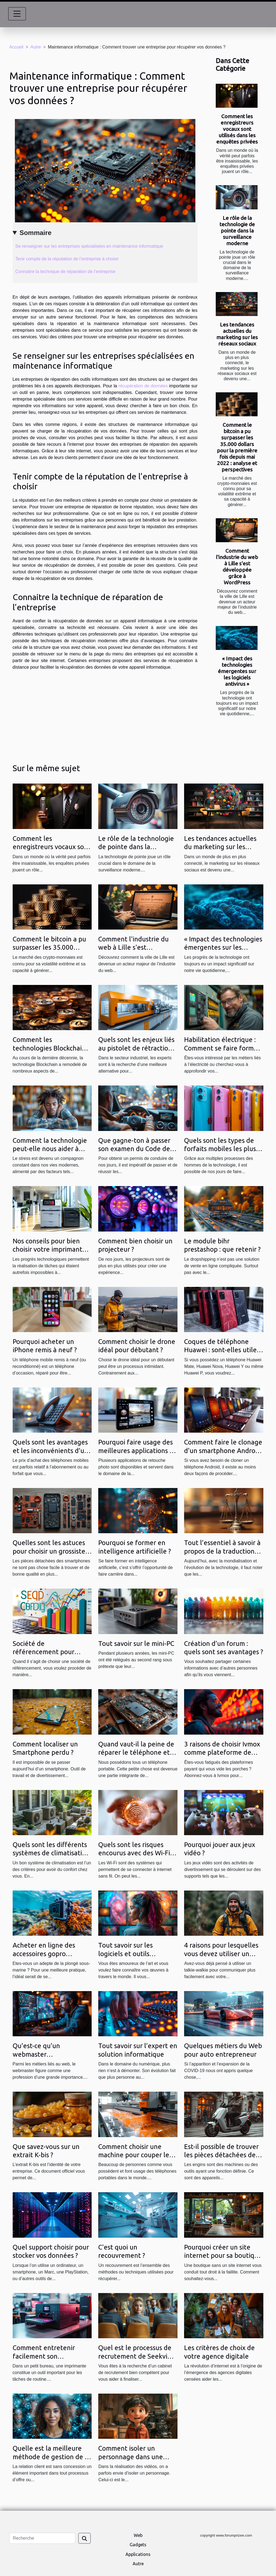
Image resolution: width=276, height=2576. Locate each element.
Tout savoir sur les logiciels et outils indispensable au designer (137, 1954)
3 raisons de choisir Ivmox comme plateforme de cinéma (222, 1752)
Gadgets (138, 2544)
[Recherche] (42, 2538)
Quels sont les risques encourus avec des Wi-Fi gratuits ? (134, 1853)
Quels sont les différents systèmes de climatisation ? (51, 1853)
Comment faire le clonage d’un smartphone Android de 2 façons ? (223, 1450)
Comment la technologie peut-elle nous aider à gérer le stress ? (50, 1149)
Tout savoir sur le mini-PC (136, 1643)
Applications (138, 2554)
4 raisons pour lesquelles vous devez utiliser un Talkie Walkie (221, 1954)
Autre (35, 47)
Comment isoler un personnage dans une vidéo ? (130, 2457)
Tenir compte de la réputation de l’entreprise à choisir (67, 258)
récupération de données (143, 386)
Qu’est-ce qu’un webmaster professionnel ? (36, 2054)
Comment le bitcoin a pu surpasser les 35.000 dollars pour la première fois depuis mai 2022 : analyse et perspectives (237, 447)
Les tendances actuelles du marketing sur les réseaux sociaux (237, 334)
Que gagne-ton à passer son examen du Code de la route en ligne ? (137, 1149)
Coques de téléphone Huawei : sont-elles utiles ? (221, 1350)
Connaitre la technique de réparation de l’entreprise (65, 271)
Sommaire (35, 232)
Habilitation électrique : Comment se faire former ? (222, 1048)
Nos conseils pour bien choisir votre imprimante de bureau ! (49, 1249)
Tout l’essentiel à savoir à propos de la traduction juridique (222, 1551)
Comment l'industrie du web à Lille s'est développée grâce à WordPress (237, 566)
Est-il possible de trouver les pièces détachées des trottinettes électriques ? (222, 2155)
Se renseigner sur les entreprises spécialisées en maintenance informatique (90, 246)
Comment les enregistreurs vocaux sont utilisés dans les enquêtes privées (237, 129)
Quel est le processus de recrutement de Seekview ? (137, 2356)
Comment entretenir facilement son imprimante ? (44, 2356)
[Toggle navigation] (17, 13)
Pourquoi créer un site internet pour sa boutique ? (223, 2255)
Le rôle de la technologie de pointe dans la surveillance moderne (237, 230)
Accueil (16, 47)
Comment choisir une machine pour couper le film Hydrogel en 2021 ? (134, 2155)
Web (138, 2535)
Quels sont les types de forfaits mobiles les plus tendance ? (220, 1149)
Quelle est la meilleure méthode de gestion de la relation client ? (51, 2457)
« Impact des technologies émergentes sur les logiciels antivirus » (237, 671)
